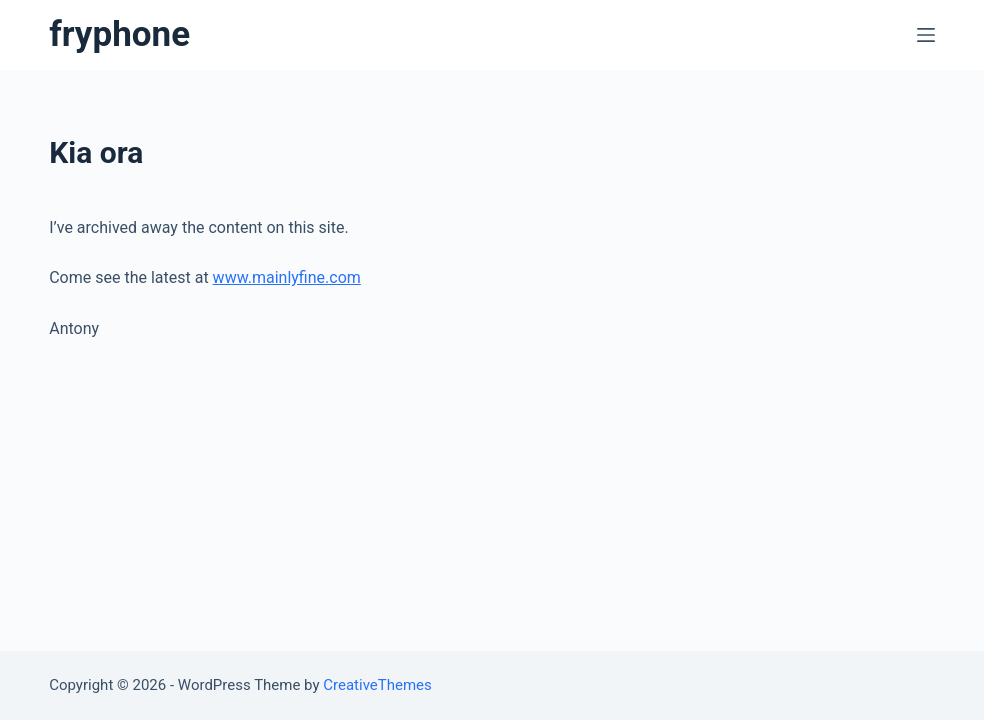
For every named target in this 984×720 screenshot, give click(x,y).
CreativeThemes (377, 685)
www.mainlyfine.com (287, 277)
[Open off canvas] (926, 35)
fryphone (119, 34)
